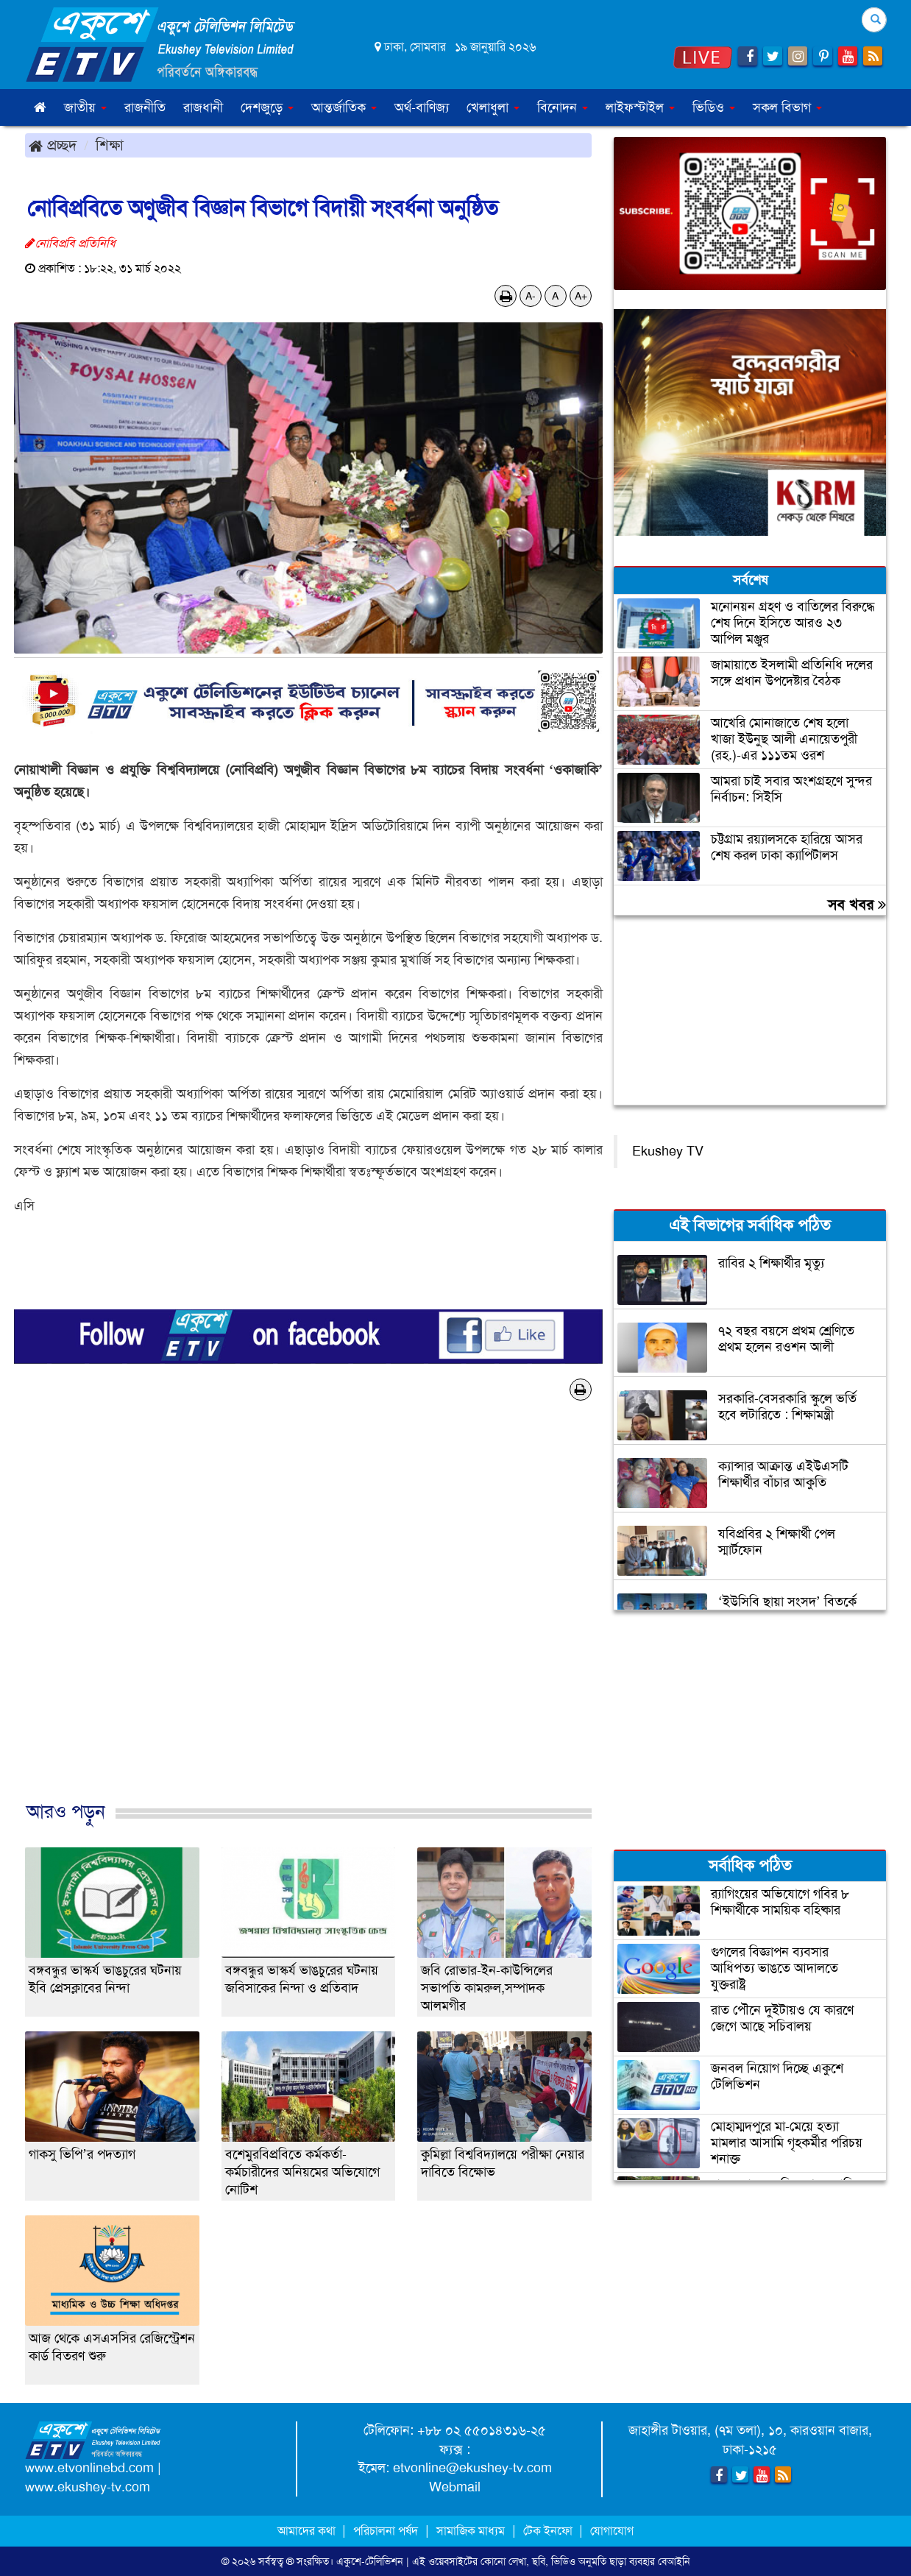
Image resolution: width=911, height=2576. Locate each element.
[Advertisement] (308, 1616)
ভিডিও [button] (713, 107)
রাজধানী (203, 107)
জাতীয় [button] (85, 107)
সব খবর (857, 904)
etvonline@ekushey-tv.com (472, 2468)
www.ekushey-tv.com (87, 2487)
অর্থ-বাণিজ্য (421, 107)
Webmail (455, 2487)
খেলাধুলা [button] (493, 107)
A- (530, 295)
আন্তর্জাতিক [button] (344, 107)
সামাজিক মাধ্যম (470, 2530)
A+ (581, 295)
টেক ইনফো (549, 2530)
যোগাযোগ (612, 2530)
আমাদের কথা (307, 2530)
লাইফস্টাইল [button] (640, 107)
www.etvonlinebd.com (89, 2468)
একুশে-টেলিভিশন (369, 2561)
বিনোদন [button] (562, 107)
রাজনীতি (145, 107)
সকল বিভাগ (787, 107)
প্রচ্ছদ (53, 145)
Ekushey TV (667, 1151)
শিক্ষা (110, 145)
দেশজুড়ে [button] (267, 107)
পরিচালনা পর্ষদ (385, 2530)
